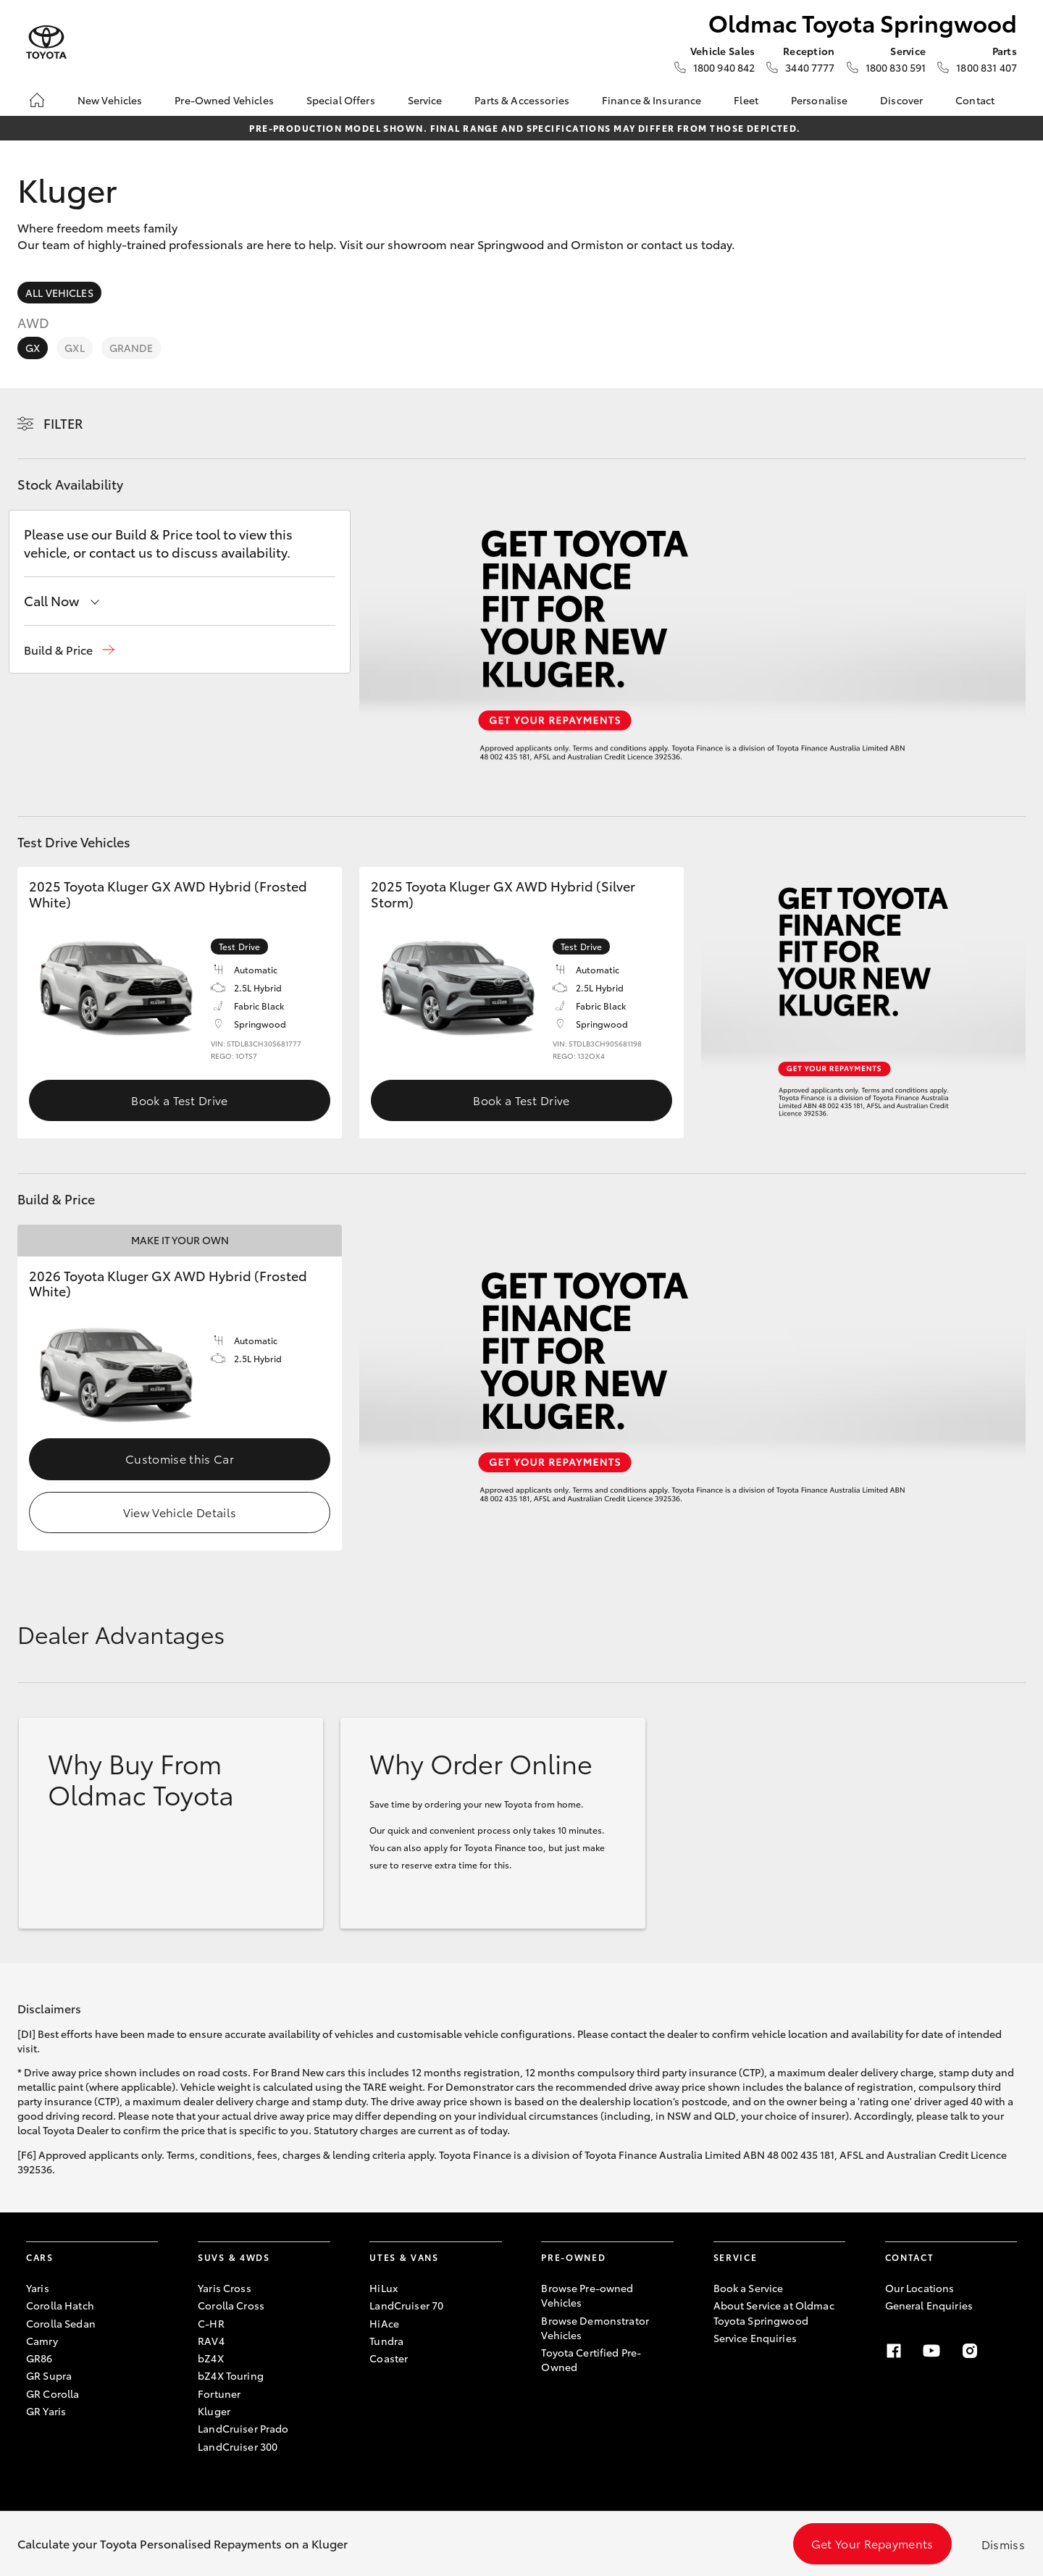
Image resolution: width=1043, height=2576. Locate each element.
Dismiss (1003, 2543)
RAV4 (211, 2340)
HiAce (384, 2323)
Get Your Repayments (872, 2543)
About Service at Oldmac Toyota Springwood (773, 2312)
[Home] (37, 100)
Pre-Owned (573, 2257)
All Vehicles (59, 292)
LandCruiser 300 (237, 2446)
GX (32, 347)
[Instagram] (970, 2350)
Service (425, 100)
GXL (74, 347)
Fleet (746, 100)
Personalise (819, 100)
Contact (974, 100)
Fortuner (219, 2393)
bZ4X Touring (231, 2375)
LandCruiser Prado (243, 2428)
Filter (63, 423)
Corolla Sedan (61, 2323)
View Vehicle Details (179, 1511)
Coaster (388, 2358)
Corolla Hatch (60, 2305)
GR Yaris (46, 2411)
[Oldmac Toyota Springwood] (46, 42)
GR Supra (49, 2375)
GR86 (39, 2358)
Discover (901, 100)
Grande (131, 347)
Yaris (37, 2288)
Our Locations (920, 2288)
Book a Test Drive (179, 1099)
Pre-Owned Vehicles (224, 100)
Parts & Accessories (521, 100)
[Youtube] (931, 2350)
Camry (42, 2340)
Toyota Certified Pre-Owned (591, 2359)
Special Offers (340, 100)
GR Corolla (52, 2393)
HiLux (383, 2288)
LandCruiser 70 (406, 2305)
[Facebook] (893, 2350)
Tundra (386, 2340)
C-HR (211, 2323)
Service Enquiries (755, 2337)
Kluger (214, 2411)
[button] (69, 650)
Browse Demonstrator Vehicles (595, 2327)
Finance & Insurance (652, 100)
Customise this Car (179, 1458)
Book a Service (748, 2288)
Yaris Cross (224, 2288)
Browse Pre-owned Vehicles (587, 2295)
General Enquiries (929, 2305)
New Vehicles (110, 100)
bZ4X (211, 2358)
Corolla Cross (231, 2305)
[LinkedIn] (1008, 2350)
